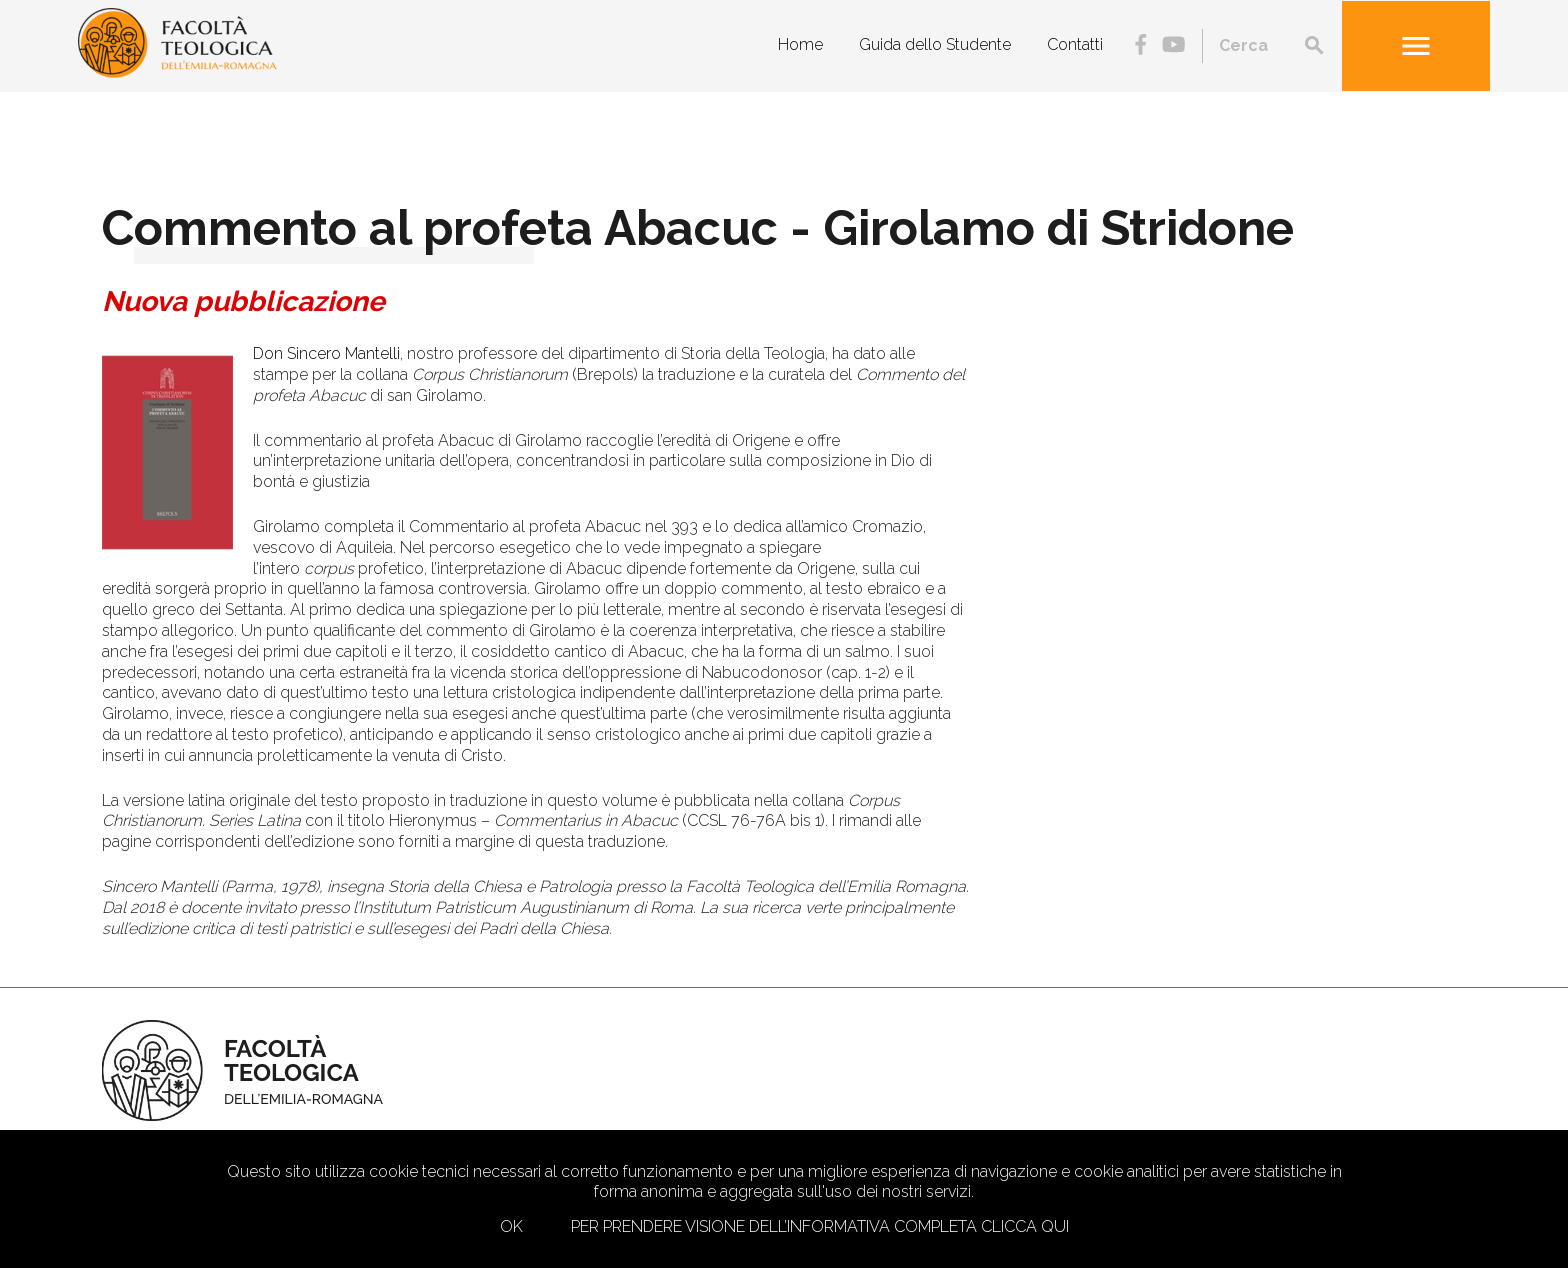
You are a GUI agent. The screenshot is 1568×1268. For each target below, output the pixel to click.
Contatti (1075, 44)
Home (800, 44)
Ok (511, 1226)
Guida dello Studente (935, 44)
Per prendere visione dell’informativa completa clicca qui (820, 1226)
